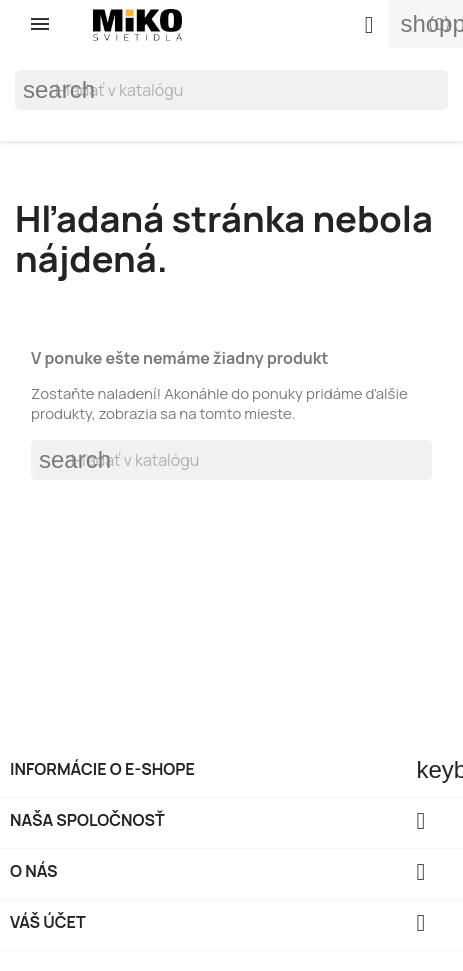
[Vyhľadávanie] (231, 90)
